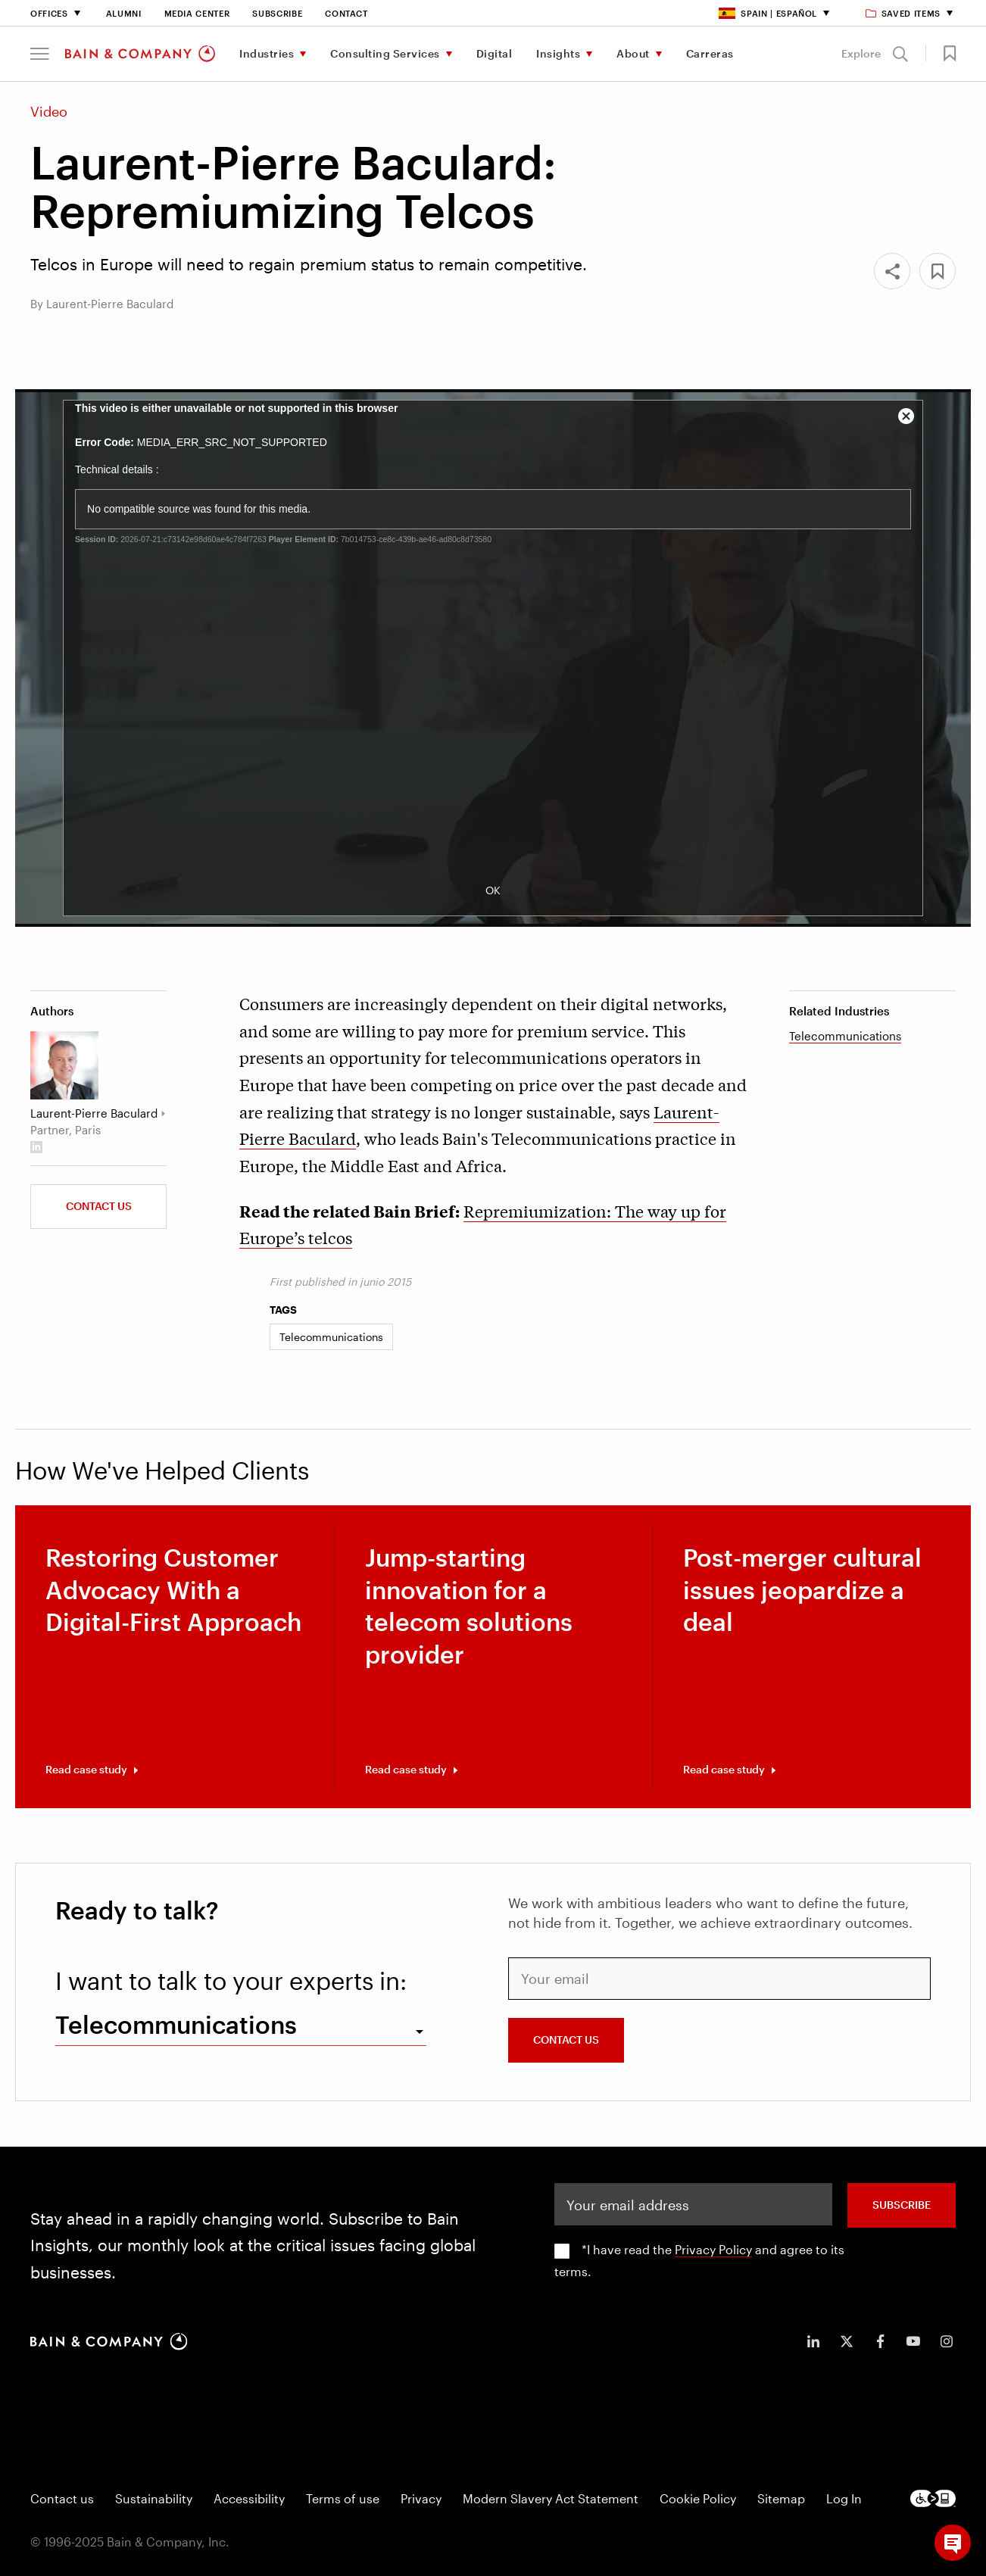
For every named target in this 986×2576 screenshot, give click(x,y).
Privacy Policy (713, 2249)
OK (493, 890)
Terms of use (342, 2498)
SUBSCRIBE (901, 2204)
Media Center (197, 13)
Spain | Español (768, 13)
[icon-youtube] (913, 2341)
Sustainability (153, 2498)
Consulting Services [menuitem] (385, 53)
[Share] (892, 271)
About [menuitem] (633, 53)
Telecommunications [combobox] (176, 2024)
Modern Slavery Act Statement (550, 2498)
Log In (844, 2498)
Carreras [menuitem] (710, 53)
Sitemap (781, 2498)
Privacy (421, 2498)
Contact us (99, 1205)
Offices (49, 13)
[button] (39, 53)
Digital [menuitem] (494, 53)
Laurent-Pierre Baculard (94, 1113)
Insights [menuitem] (558, 53)
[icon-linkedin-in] (813, 2341)
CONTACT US (566, 2039)
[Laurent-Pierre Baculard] (64, 1065)
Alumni (124, 13)
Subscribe (277, 13)
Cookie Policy (698, 2498)
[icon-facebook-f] (880, 2341)
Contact (346, 13)
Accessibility (249, 2498)
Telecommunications (845, 1036)
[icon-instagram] (947, 2341)
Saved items (904, 13)
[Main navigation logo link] (140, 53)
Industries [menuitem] (266, 53)
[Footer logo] (933, 2498)
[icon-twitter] (847, 2341)
